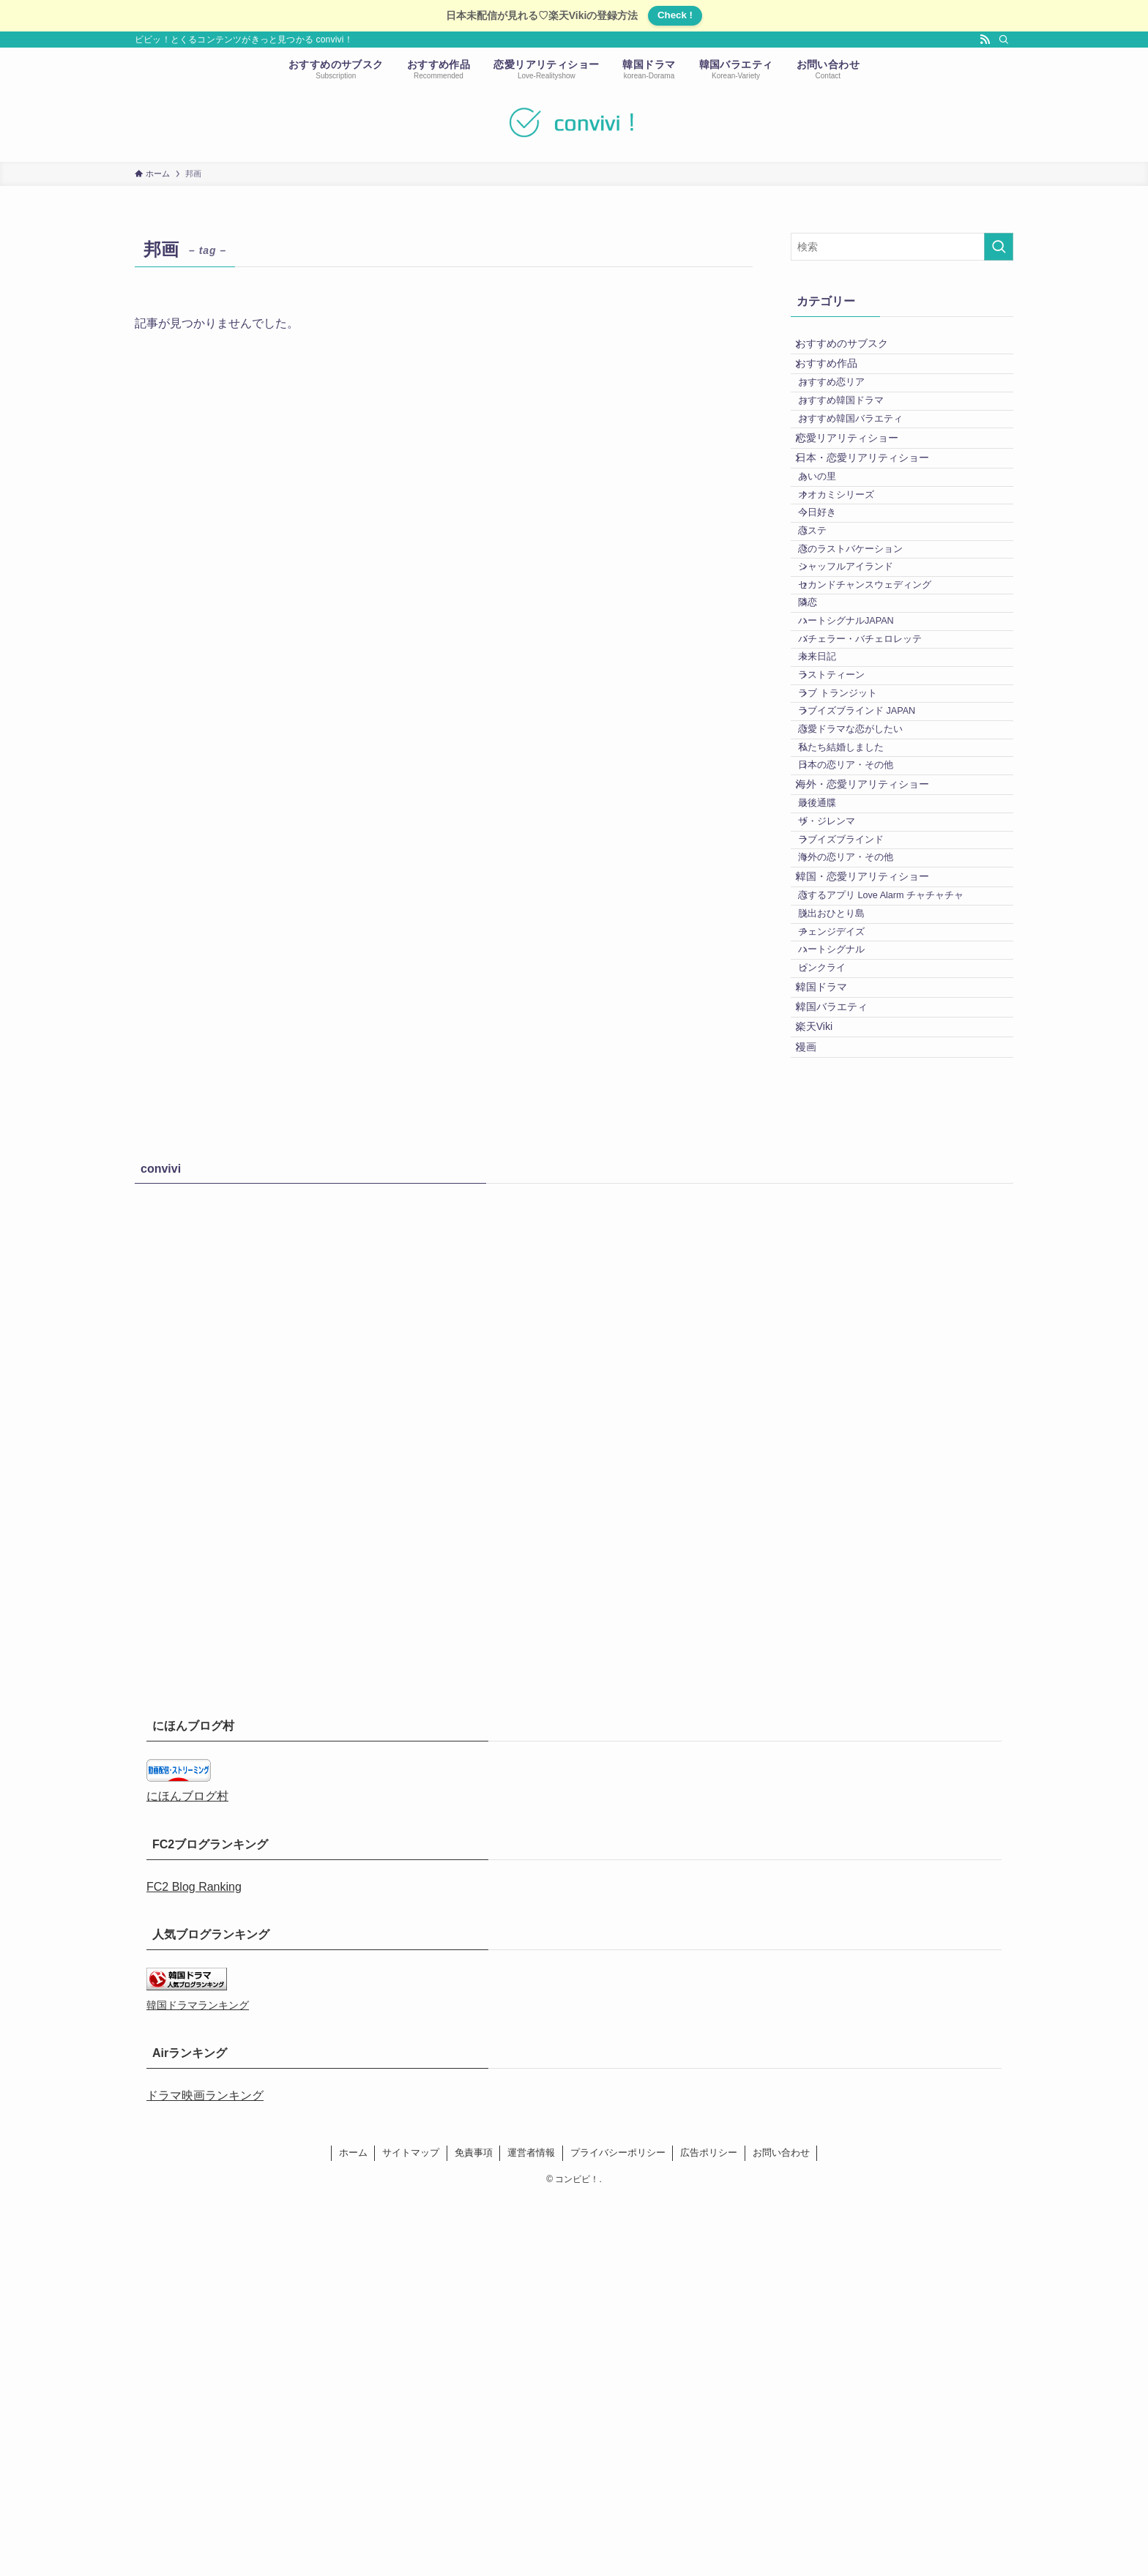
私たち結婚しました (857, 963)
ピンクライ (838, 1298)
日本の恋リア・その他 (861, 990)
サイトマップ (410, 2530)
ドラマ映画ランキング (205, 2472)
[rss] (984, 39)
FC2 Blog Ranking (194, 2264)
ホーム (353, 2530)
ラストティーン (847, 853)
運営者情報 (531, 2530)
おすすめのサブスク (852, 348)
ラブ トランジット (853, 881)
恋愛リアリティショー (857, 492)
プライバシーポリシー (618, 2530)
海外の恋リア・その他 (861, 1131)
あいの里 (833, 551)
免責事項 (474, 2530)
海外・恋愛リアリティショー (872, 1020)
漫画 (816, 1419)
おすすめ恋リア (847, 408)
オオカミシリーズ (852, 579)
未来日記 (833, 826)
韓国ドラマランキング (197, 2383)
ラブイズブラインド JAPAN (872, 908)
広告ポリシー (708, 2530)
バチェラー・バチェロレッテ (876, 799)
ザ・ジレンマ (842, 1076)
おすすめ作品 (837, 379)
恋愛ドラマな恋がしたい (866, 935)
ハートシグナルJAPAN (862, 771)
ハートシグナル (847, 1271)
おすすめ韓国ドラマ (857, 435)
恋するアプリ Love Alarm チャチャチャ (897, 1189)
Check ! (675, 15)
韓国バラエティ (842, 1358)
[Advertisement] (574, 1798)
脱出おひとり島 (847, 1216)
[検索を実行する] (998, 247)
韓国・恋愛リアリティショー (872, 1159)
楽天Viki (824, 1389)
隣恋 (823, 744)
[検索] (1003, 39)
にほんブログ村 (187, 2174)
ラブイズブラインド (857, 1103)
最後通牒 (833, 1048)
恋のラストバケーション (866, 661)
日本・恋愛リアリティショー (872, 523)
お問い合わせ (781, 2530)
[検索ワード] (902, 247)
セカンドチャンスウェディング (880, 716)
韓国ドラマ (831, 1327)
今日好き (833, 606)
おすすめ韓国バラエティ (866, 463)
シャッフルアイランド (861, 689)
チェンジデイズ (847, 1244)
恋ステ (828, 634)
